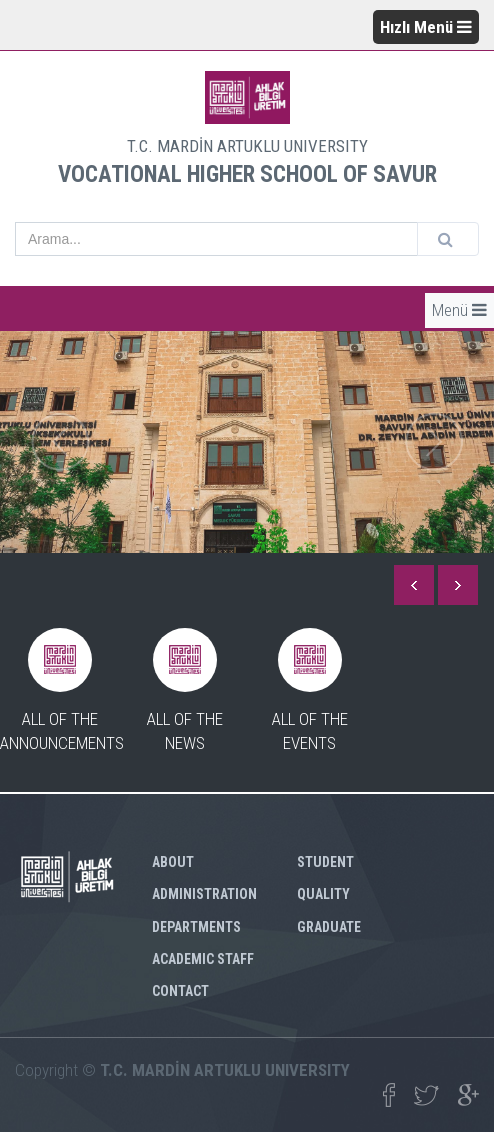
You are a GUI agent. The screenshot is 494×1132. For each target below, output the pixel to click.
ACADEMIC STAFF (203, 959)
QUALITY (323, 894)
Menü (459, 310)
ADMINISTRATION (204, 894)
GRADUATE (329, 927)
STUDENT (325, 862)
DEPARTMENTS (196, 927)
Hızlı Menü (426, 27)
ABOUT (173, 862)
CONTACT (180, 991)
